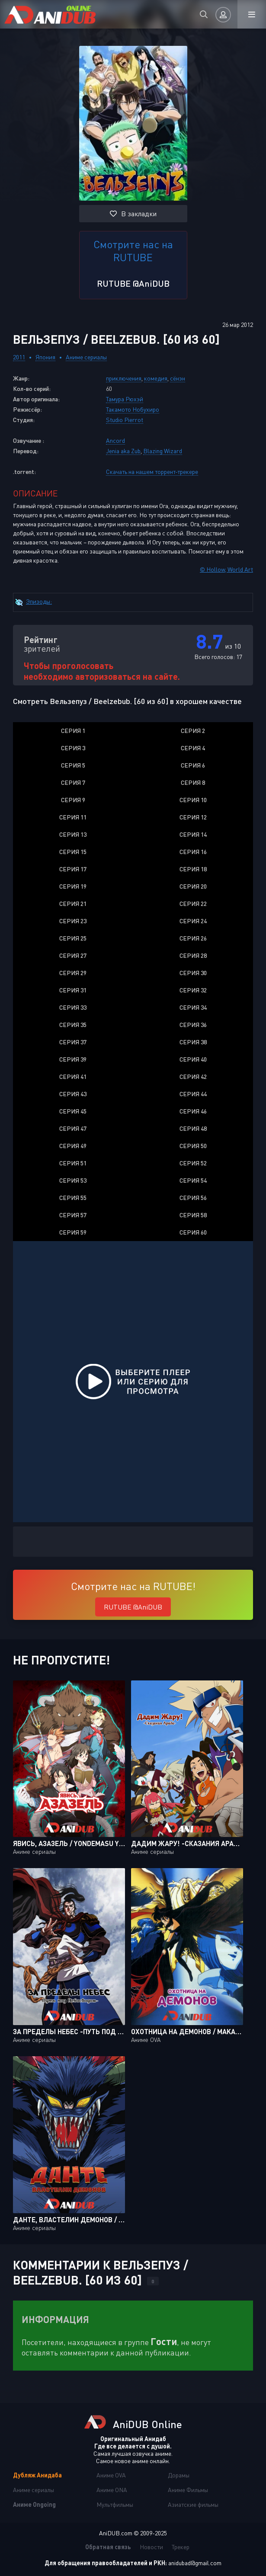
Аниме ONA (111, 2489)
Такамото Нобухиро (132, 409)
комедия (155, 378)
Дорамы (178, 2475)
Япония (45, 357)
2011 (19, 357)
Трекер (180, 2546)
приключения (123, 378)
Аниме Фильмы (188, 2489)
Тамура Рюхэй (124, 399)
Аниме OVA (111, 2475)
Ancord (115, 440)
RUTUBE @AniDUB (133, 283)
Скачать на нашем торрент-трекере (152, 471)
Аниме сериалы (86, 357)
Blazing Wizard (162, 450)
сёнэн (177, 378)
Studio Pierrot (124, 419)
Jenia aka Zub (123, 450)
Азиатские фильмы (193, 2504)
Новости (151, 2546)
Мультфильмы (114, 2504)
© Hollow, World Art (226, 569)
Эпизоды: (39, 601)
